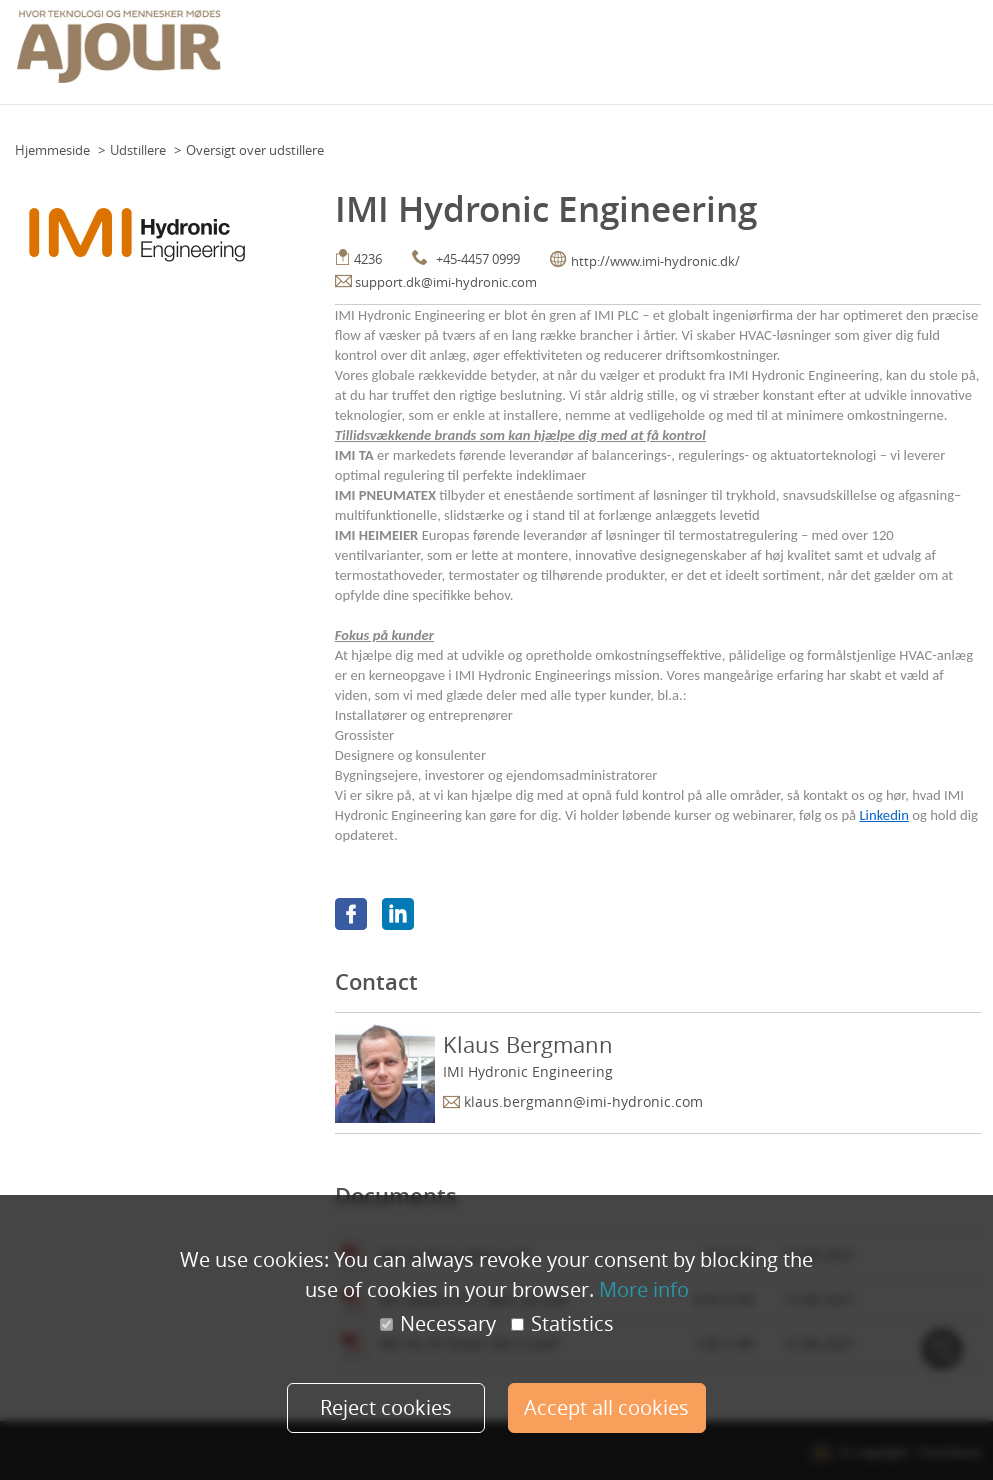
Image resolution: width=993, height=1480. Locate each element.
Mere (961, 46)
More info (644, 1289)
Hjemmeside (52, 150)
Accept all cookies (607, 1407)
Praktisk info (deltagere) (701, 46)
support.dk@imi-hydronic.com (446, 282)
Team (600, 46)
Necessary (438, 1325)
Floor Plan (542, 46)
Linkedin (883, 815)
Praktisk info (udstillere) (860, 46)
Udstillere (138, 150)
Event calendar (454, 46)
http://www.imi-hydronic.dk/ (655, 261)
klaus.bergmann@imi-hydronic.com (583, 1101)
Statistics (562, 1325)
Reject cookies (386, 1407)
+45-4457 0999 (478, 259)
